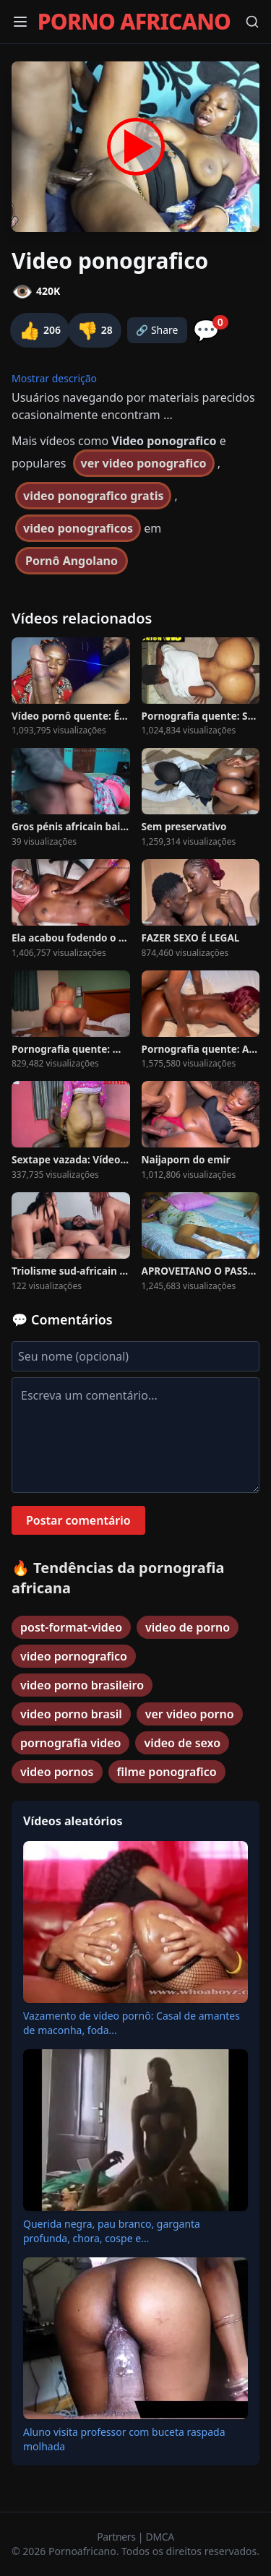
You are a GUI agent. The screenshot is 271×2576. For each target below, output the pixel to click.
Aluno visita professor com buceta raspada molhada (124, 2439)
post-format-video (71, 1627)
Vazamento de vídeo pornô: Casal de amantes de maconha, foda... (131, 2023)
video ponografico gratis (93, 496)
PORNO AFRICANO (134, 22)
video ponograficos (78, 528)
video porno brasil (71, 1714)
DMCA (160, 2536)
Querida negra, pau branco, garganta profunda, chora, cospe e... (111, 2231)
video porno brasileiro (82, 1685)
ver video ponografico (144, 463)
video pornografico (73, 1656)
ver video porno (189, 1714)
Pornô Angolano (71, 561)
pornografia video (70, 1743)
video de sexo (182, 1743)
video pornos (57, 1772)
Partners (117, 2536)
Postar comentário (78, 1520)
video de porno (187, 1627)
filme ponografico (167, 1772)
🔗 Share (157, 330)
